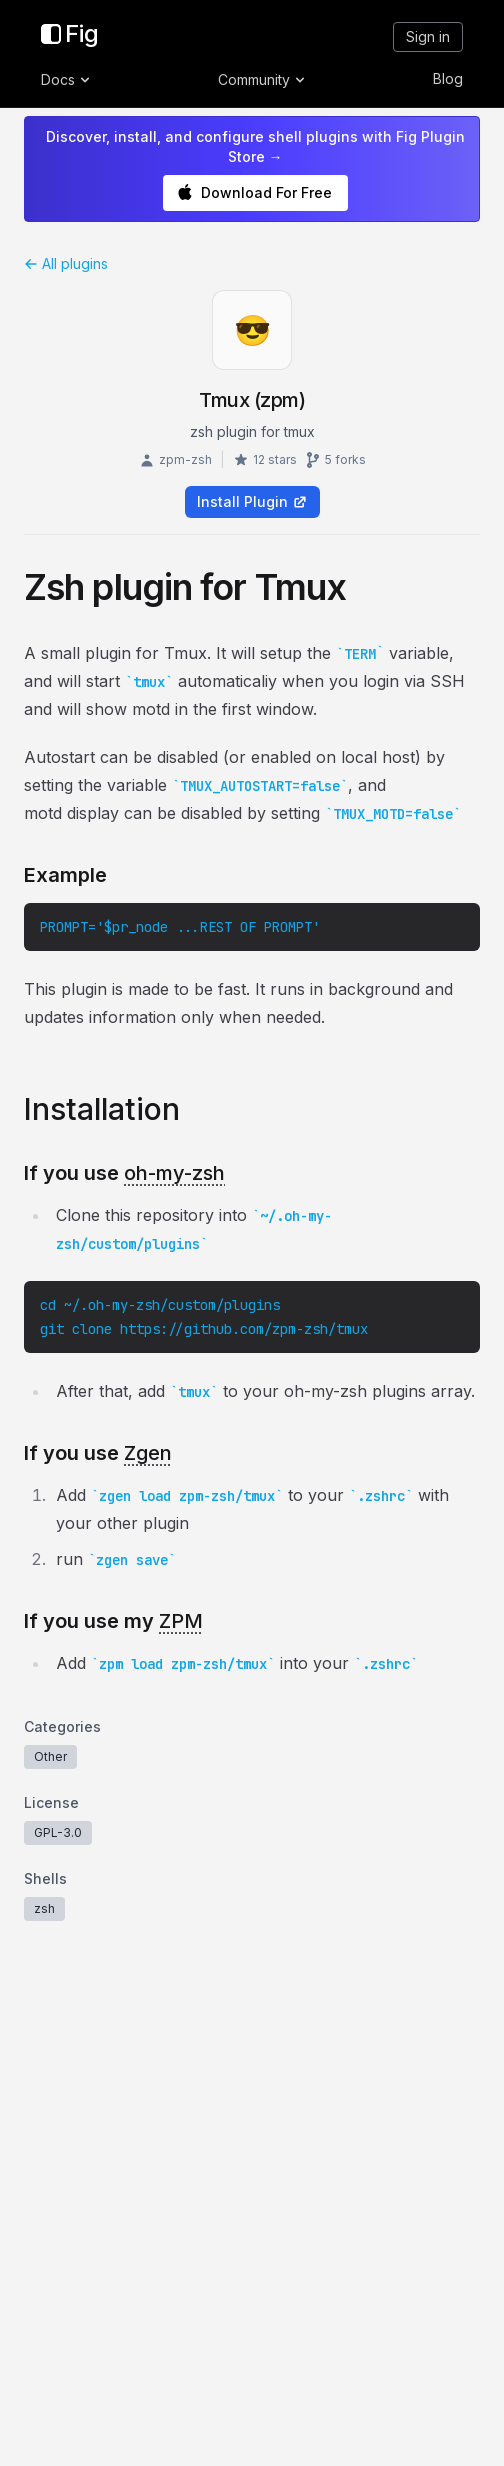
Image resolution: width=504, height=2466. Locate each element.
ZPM (181, 1621)
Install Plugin (252, 501)
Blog (448, 78)
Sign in (428, 36)
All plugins (66, 263)
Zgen (148, 1453)
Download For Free (254, 192)
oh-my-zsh (174, 1173)
